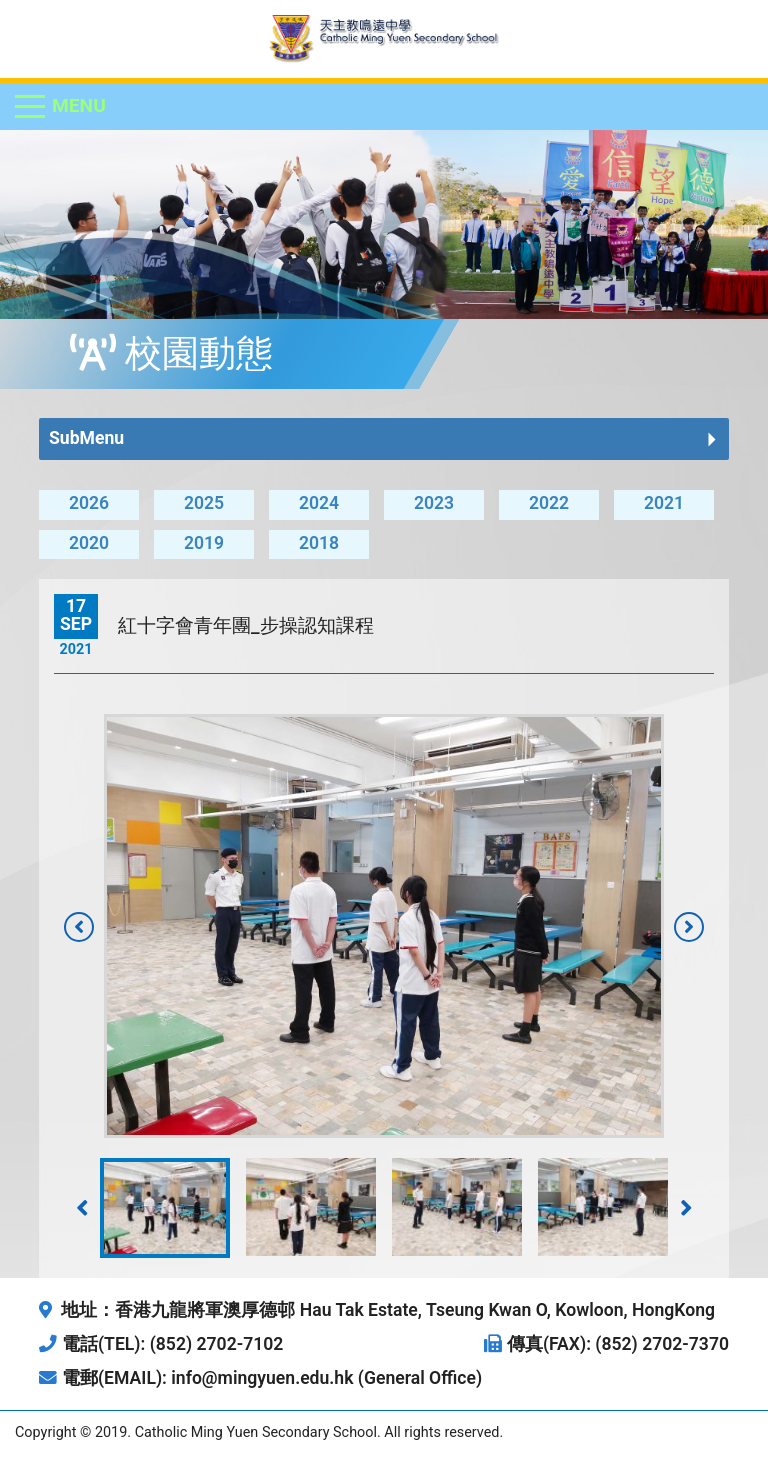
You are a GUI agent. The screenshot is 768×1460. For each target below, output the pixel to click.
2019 (204, 543)
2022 (549, 503)
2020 (89, 543)
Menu (79, 105)
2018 (319, 543)
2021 (664, 503)
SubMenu (86, 438)
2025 (204, 503)
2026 (89, 503)
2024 (319, 503)
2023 (434, 503)
